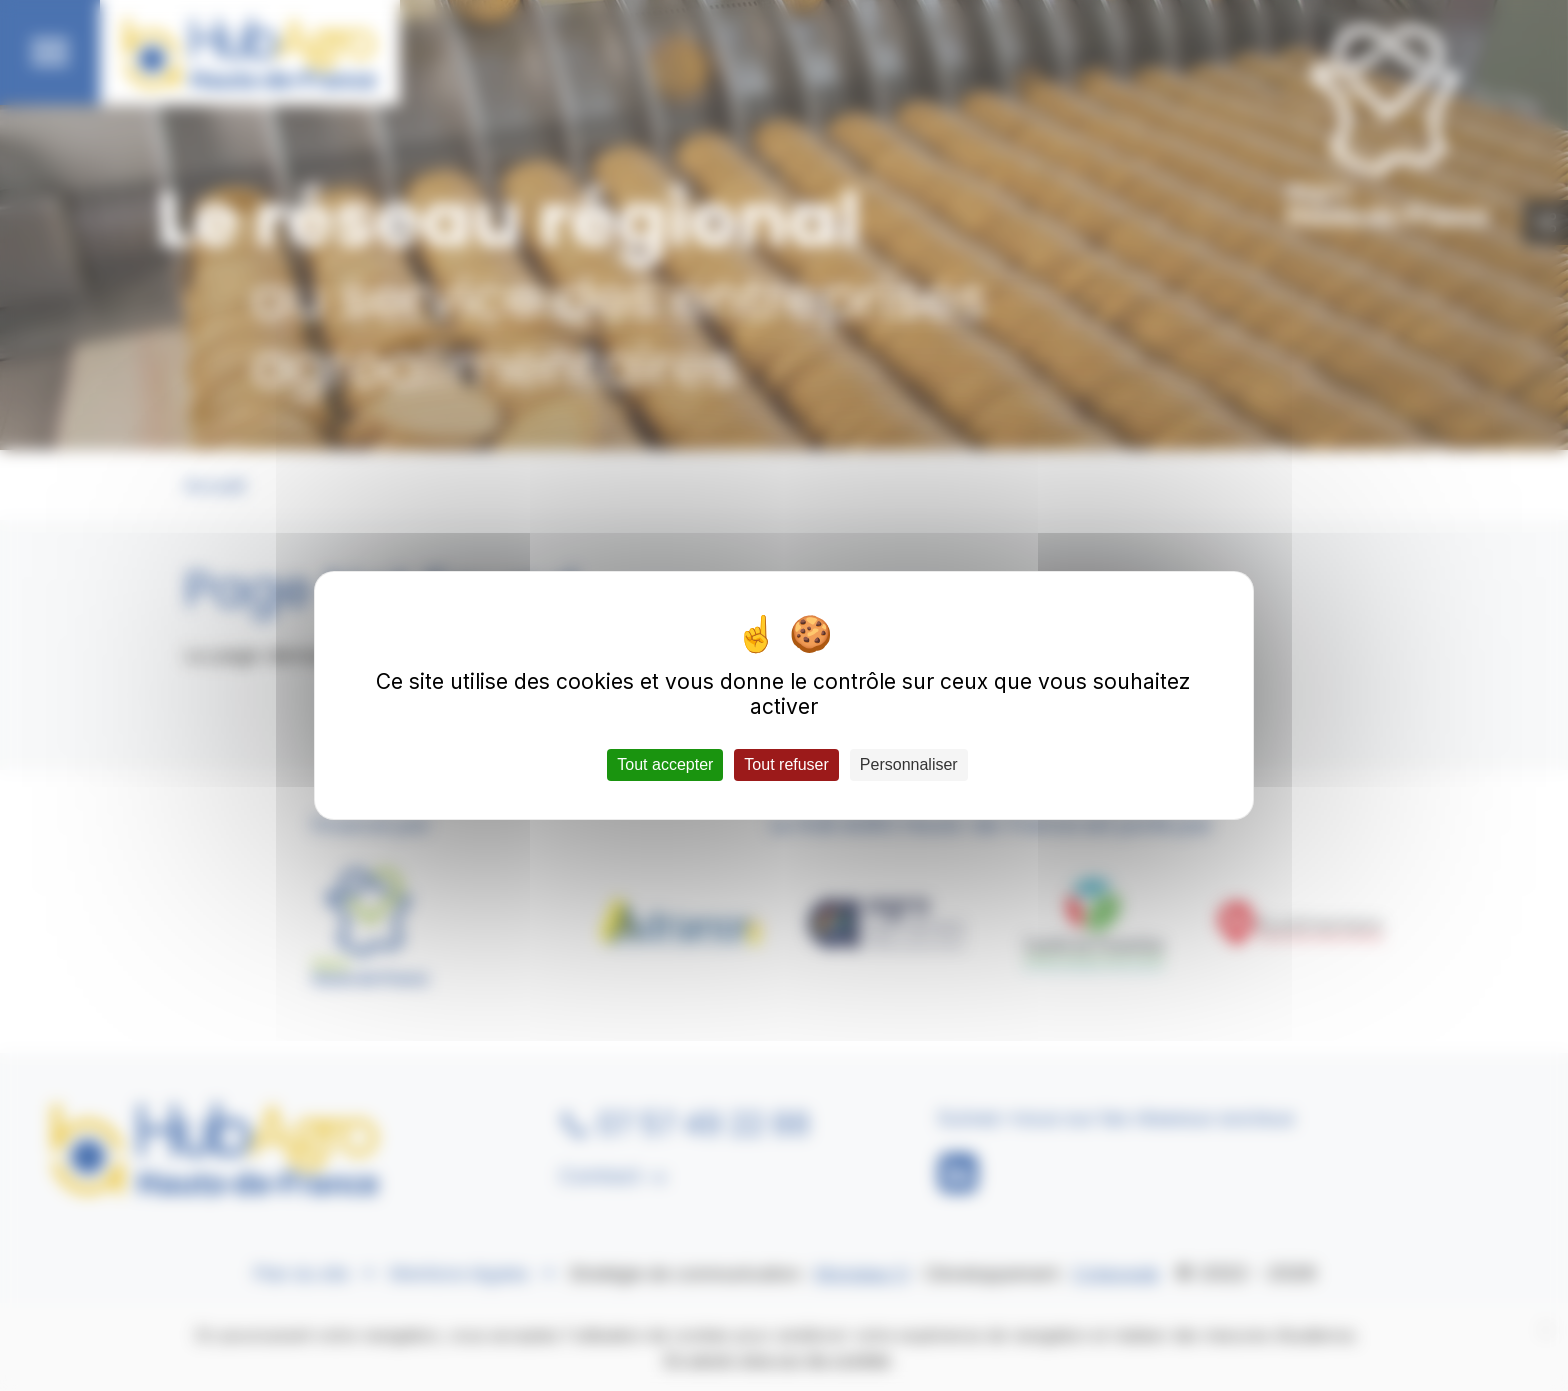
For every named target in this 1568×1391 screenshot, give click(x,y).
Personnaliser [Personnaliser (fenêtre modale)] (909, 764)
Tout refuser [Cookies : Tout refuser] (786, 764)
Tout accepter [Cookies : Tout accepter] (665, 764)
